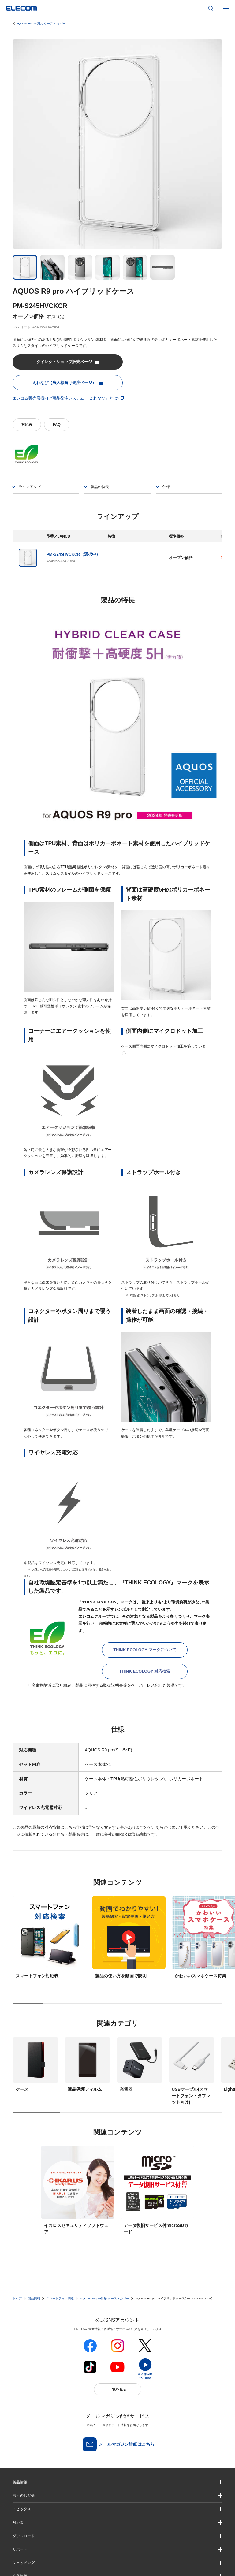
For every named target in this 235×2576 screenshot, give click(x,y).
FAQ (57, 425)
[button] (117, 2509)
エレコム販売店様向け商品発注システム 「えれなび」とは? (66, 398)
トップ (17, 2298)
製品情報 (34, 2298)
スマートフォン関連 (60, 2298)
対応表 (26, 425)
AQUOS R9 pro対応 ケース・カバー (40, 23)
